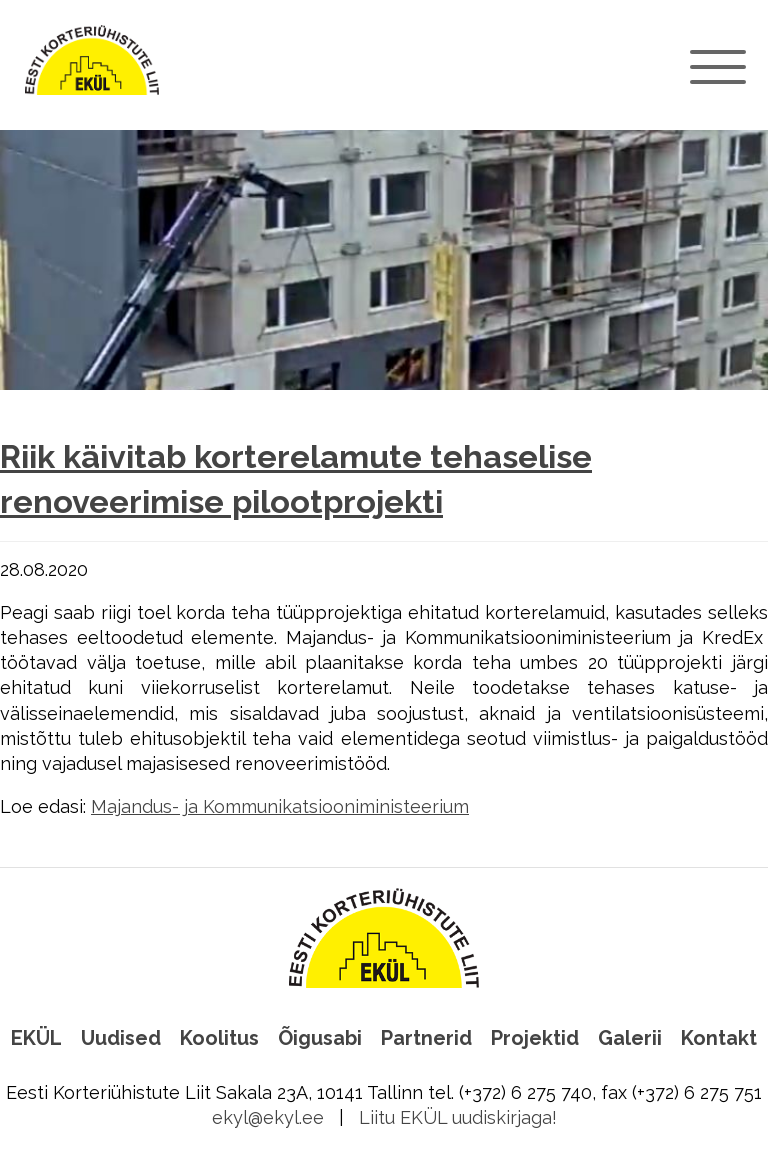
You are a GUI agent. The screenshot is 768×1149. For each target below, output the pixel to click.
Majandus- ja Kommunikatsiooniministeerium (280, 806)
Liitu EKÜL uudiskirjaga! (458, 1117)
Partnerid (426, 1038)
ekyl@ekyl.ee (268, 1117)
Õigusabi (320, 1038)
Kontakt (719, 1038)
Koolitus (219, 1038)
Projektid (535, 1038)
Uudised (121, 1038)
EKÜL (36, 1038)
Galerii (630, 1038)
